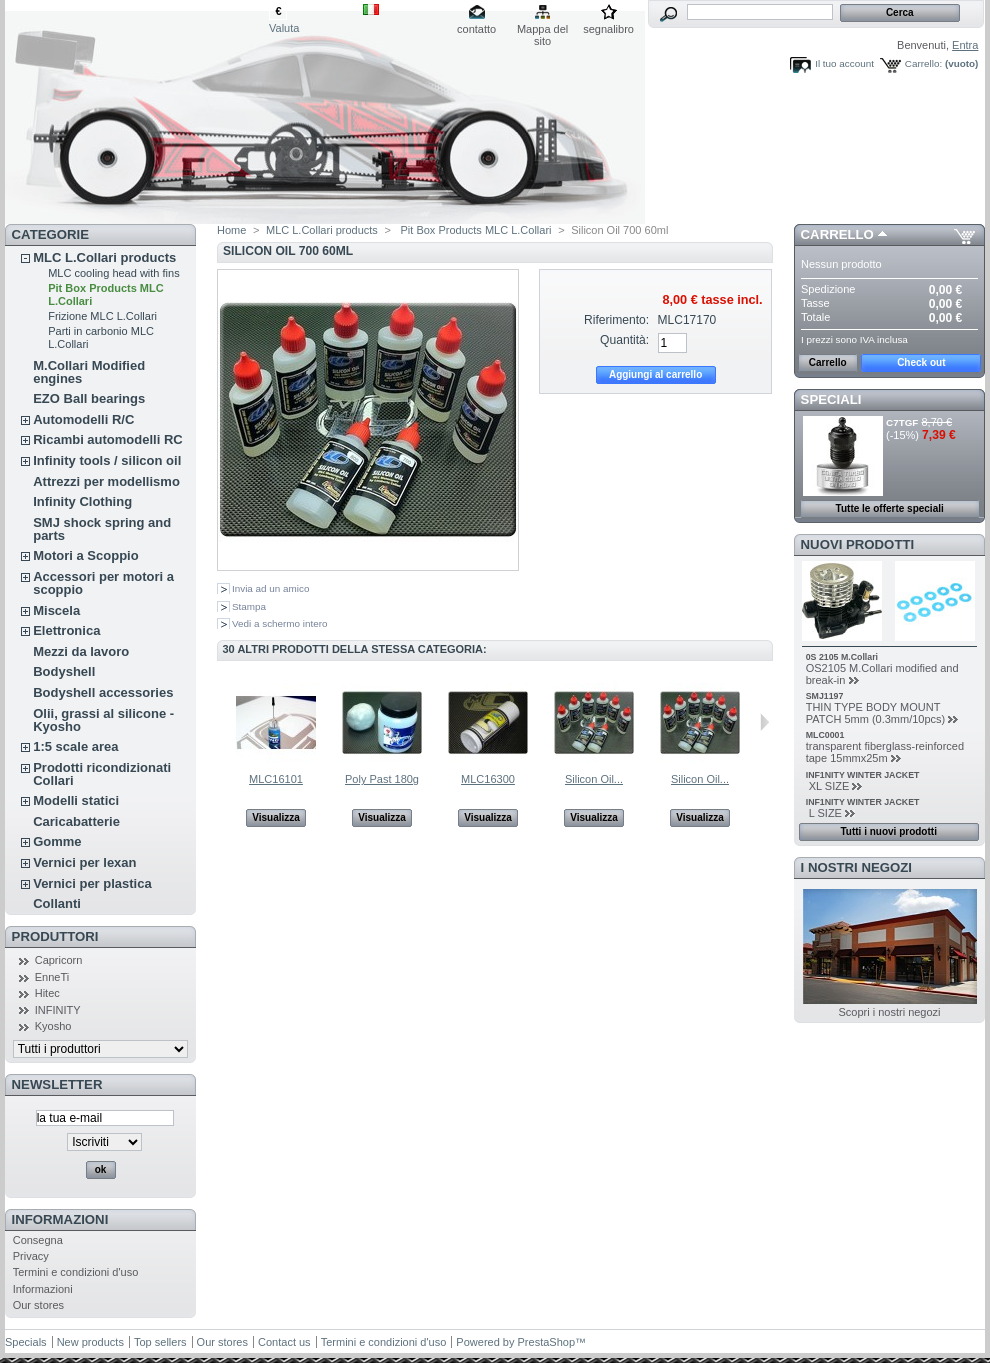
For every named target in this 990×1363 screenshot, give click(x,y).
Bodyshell (64, 671)
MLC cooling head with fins (113, 273)
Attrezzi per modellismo (106, 481)
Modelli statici (76, 800)
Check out (921, 362)
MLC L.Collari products (104, 257)
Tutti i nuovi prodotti (888, 831)
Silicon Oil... (594, 779)
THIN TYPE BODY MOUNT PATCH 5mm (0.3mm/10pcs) (876, 713)
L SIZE (824, 813)
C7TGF (902, 422)
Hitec (47, 993)
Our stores (38, 1305)
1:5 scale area (75, 746)
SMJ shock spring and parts (102, 529)
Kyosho (53, 1026)
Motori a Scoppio (85, 555)
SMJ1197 (825, 696)
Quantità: (624, 340)
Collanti (57, 903)
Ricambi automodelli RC (108, 439)
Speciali (831, 399)
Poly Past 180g (382, 779)
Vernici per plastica (92, 883)
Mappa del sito (542, 30)
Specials (26, 1342)
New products (90, 1342)
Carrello (837, 234)
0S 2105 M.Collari (842, 657)
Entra (965, 45)
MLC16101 (276, 779)
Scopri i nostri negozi (889, 1012)
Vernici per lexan (84, 862)
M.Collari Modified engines (89, 372)
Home (231, 230)
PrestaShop (546, 1342)
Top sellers (160, 1342)
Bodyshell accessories (103, 692)
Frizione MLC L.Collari (102, 316)
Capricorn (59, 960)
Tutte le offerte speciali (890, 508)
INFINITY (58, 1010)
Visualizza (276, 817)
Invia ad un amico (270, 588)
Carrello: (923, 63)
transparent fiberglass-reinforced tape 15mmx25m (885, 752)
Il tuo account (844, 63)
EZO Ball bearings (89, 398)
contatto (476, 29)
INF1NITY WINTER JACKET (863, 775)
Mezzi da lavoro (81, 651)
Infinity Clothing (82, 501)
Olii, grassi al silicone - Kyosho (103, 720)
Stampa (249, 606)
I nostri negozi (856, 867)
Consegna (38, 1240)
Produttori (55, 936)
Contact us (284, 1342)
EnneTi (52, 977)
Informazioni (60, 1219)
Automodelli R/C (83, 419)
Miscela (56, 610)
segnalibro (608, 29)
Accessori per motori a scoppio (103, 583)
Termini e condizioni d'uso (76, 1272)
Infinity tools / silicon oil (107, 460)
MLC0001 (825, 735)
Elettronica (66, 630)
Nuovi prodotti (858, 544)
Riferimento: (616, 320)
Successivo (764, 722)
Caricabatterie (76, 821)
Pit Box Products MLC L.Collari (474, 230)
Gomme (57, 841)
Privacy (31, 1256)
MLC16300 (488, 779)
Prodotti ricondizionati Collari (102, 774)
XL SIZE (828, 786)
